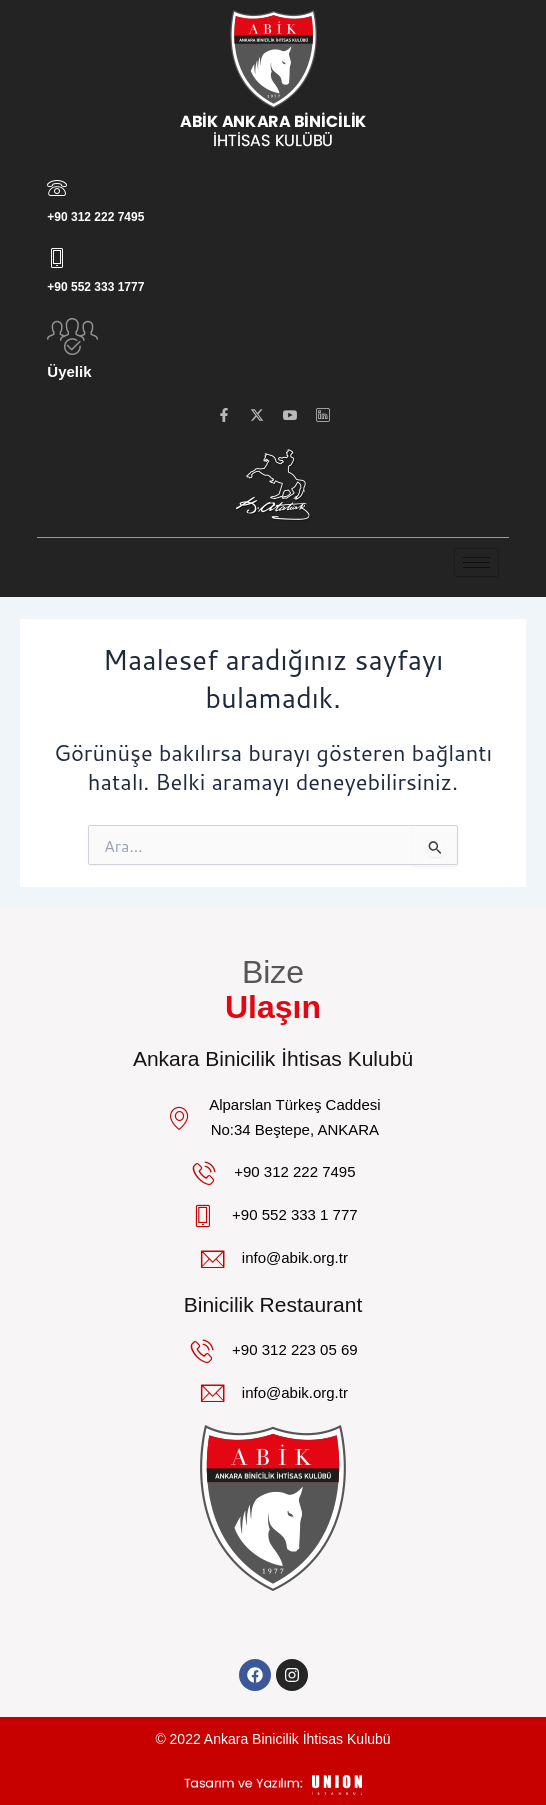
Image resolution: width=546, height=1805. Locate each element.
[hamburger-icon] (476, 562)
